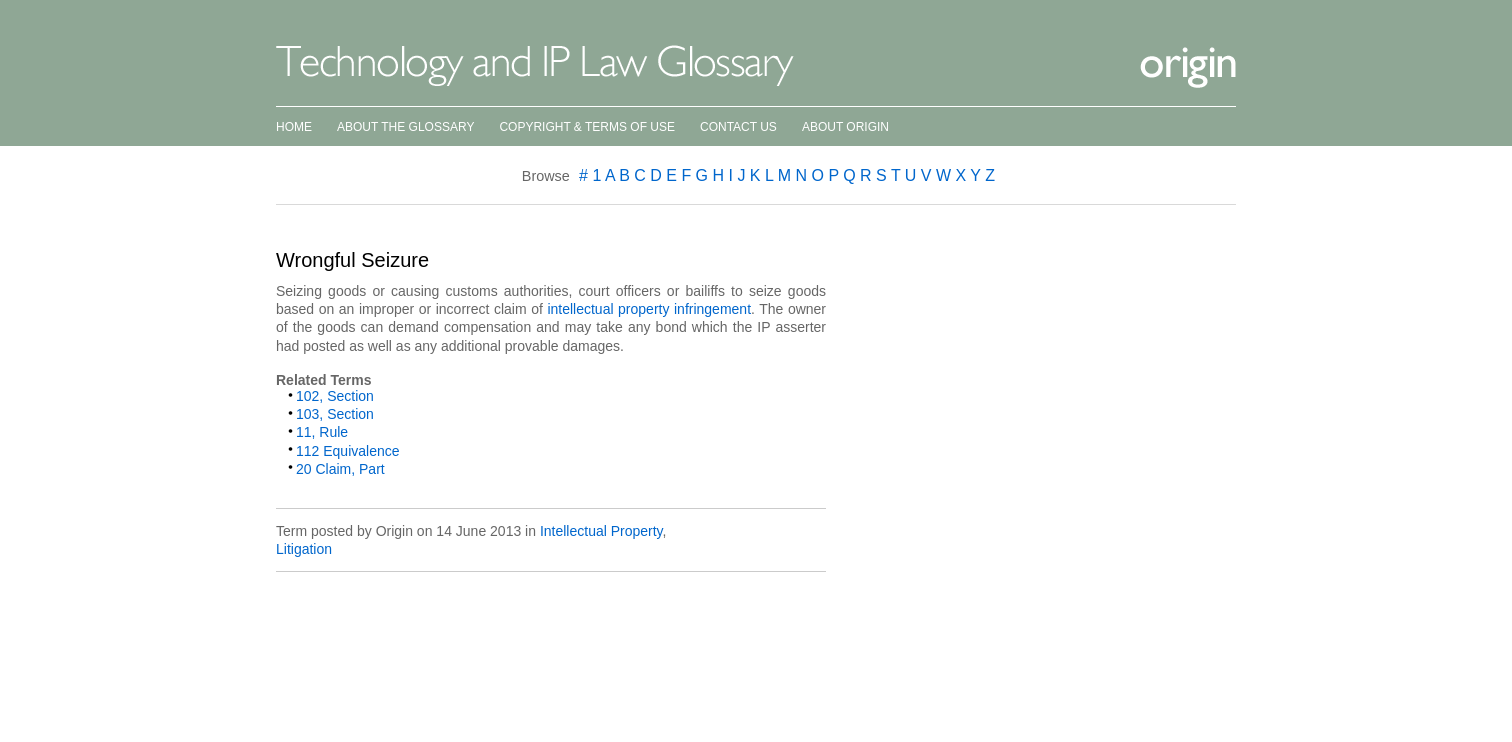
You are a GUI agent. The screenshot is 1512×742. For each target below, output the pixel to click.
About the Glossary (405, 127)
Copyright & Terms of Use (587, 127)
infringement (712, 309)
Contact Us (738, 127)
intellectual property (608, 309)
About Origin (845, 127)
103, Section (335, 414)
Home (294, 127)
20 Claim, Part (340, 469)
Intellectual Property (601, 531)
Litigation (304, 549)
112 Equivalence (348, 451)
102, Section (335, 396)
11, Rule (322, 432)
